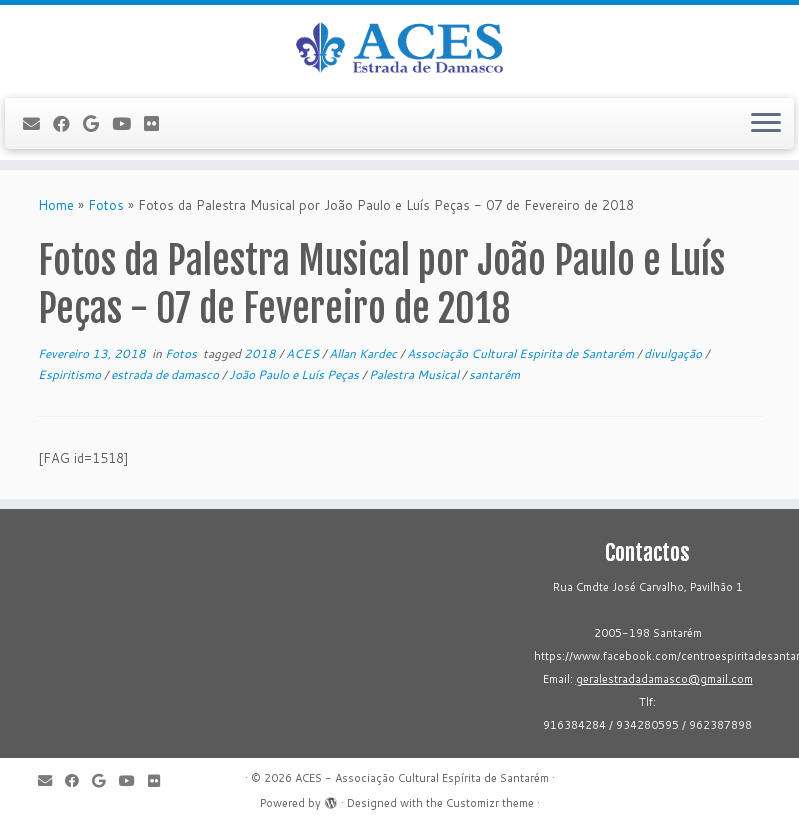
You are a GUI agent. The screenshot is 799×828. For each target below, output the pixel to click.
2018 (261, 353)
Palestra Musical (415, 374)
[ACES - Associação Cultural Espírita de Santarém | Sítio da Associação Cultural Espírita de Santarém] (399, 49)
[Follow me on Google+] (97, 123)
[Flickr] (158, 123)
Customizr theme (490, 803)
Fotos (106, 205)
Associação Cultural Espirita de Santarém (522, 353)
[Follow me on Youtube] (128, 123)
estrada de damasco (166, 374)
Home (56, 205)
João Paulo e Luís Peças (295, 374)
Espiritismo (71, 374)
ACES (304, 353)
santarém (494, 374)
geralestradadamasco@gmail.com (664, 679)
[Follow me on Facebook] (68, 123)
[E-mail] (38, 123)
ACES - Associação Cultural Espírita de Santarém (422, 778)
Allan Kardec (364, 353)
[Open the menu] (766, 124)
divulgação (674, 353)
